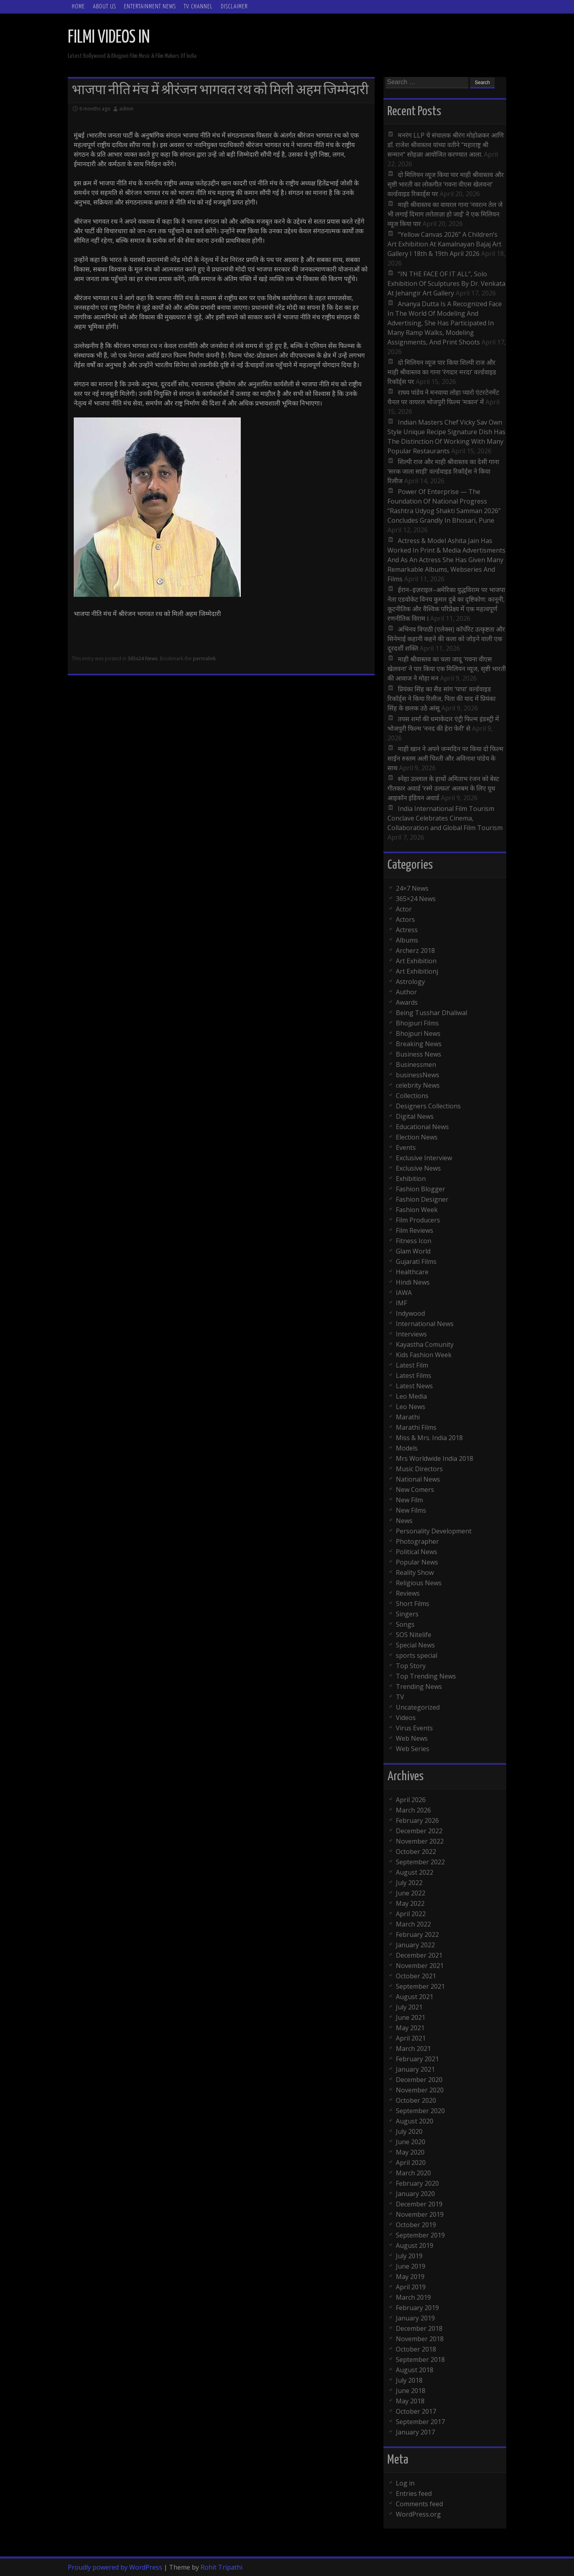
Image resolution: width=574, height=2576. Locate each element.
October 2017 (416, 2411)
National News (418, 1479)
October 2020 (416, 2100)
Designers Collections (428, 1106)
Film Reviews (414, 1230)
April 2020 (411, 2162)
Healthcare (412, 1271)
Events (406, 1147)
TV (400, 1696)
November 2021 (420, 1965)
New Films (411, 1510)
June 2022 (410, 1893)
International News (425, 1323)
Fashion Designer (422, 1199)
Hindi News (413, 1282)
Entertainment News (150, 7)
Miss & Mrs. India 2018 (429, 1437)
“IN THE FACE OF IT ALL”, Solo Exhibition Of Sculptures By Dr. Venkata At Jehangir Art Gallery (446, 283)
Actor (404, 909)
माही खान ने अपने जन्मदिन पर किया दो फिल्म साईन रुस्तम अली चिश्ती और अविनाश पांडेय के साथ (445, 758)
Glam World (413, 1251)
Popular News (417, 1562)
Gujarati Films (416, 1261)
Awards (407, 1002)
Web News (412, 1738)
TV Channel (198, 7)
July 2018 (409, 2380)
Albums (407, 940)
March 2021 (413, 2048)
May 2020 (410, 2152)
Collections (412, 1095)
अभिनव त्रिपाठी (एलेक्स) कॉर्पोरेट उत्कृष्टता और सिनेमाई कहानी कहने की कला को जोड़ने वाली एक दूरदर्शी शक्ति (446, 639)
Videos (406, 1717)
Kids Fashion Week (424, 1354)
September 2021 (420, 1986)
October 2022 (416, 1851)
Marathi (408, 1417)
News (404, 1520)
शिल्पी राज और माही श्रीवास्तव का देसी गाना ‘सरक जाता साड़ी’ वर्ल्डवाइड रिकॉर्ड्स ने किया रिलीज (443, 471)
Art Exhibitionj (417, 971)
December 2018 (419, 2328)
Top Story (411, 1665)
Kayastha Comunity (425, 1344)
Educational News (422, 1126)
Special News (415, 1645)
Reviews (408, 1593)
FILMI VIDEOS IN (109, 37)
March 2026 (413, 1810)
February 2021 (417, 2059)
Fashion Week (417, 1209)
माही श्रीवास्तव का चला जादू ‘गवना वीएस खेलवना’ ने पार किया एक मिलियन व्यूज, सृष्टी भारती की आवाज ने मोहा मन (446, 669)
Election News (417, 1137)
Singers (407, 1614)
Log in (405, 2483)
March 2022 (413, 1924)
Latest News (414, 1385)
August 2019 (414, 2245)
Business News (418, 1054)
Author (406, 992)
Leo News (410, 1406)
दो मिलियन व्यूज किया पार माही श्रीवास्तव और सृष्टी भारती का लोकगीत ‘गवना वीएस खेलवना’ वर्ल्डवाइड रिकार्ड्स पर (445, 184)
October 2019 (416, 2224)
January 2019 (415, 2318)
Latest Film (412, 1365)
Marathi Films (416, 1427)
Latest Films (413, 1375)
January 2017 (415, 2432)
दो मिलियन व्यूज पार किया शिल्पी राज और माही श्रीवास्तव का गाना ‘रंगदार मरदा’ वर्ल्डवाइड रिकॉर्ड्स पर (441, 372)
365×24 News (416, 898)
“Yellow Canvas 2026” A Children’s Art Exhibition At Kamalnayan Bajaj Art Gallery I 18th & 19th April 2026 (444, 244)
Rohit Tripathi (221, 2567)
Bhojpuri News (418, 1033)
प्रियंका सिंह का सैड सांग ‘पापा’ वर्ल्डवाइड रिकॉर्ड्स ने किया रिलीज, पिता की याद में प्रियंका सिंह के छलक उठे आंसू (441, 698)
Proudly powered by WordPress (115, 2567)
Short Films (412, 1603)
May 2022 (410, 1903)
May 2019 (410, 2276)
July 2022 (409, 1882)
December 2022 (419, 1830)
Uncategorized (418, 1707)
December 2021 (419, 1955)
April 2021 (411, 2038)
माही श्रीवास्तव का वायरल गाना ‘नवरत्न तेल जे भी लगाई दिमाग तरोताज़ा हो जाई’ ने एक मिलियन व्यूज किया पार (445, 214)
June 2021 (410, 2017)
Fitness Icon (413, 1240)
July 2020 (409, 2131)
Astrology (410, 981)
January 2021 (415, 2069)
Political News (416, 1551)
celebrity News (418, 1085)
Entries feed (414, 2493)
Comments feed (419, 2503)
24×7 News (412, 888)
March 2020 (413, 2173)
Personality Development (434, 1531)
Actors (405, 919)
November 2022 (420, 1841)
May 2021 (410, 2027)
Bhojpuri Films (417, 1023)
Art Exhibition (416, 960)
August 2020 (414, 2121)
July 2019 (409, 2255)
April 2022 (411, 1913)
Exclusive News (418, 1168)
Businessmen (416, 1064)
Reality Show (415, 1572)
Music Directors (419, 1468)
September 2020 (420, 2110)
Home (78, 7)
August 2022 (414, 1872)
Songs (405, 1624)
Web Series (412, 1748)
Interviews (411, 1334)
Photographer (417, 1541)
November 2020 (420, 2090)
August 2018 (414, 2369)
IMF (401, 1303)
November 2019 (420, 2214)
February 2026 (417, 1820)
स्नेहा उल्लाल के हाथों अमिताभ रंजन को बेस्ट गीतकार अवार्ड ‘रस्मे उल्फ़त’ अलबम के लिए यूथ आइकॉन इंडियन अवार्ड (443, 788)
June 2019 (410, 2266)
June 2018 (410, 2390)
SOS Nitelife (413, 1634)
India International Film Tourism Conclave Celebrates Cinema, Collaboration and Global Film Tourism (445, 818)
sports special (416, 1655)
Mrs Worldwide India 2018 (434, 1458)
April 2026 (411, 1799)
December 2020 (419, 2079)
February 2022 (417, 1934)
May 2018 (410, 2401)
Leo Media (411, 1396)
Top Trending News (426, 1676)
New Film (409, 1500)
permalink (204, 658)
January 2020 (415, 2193)
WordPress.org (418, 2514)
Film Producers (418, 1220)
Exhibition (411, 1178)
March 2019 (413, 2297)
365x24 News (142, 658)
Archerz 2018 (415, 950)
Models (407, 1448)
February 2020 (417, 2183)
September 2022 (420, 1862)
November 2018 (420, 2338)
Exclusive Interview (424, 1157)
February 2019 (417, 2307)
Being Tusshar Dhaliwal (431, 1012)
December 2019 (419, 2204)
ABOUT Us (104, 7)
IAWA (404, 1292)
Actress (407, 929)
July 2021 (409, 2007)
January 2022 (415, 1944)
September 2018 (420, 2359)
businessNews (417, 1075)
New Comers (415, 1489)
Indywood (410, 1313)
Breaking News (419, 1043)
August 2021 (414, 1996)
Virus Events (414, 1728)
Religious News (419, 1582)
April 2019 (411, 2287)
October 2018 (416, 2349)
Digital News (415, 1116)
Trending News (419, 1686)
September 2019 (420, 2235)
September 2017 (420, 2421)
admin (126, 108)
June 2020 (410, 2141)
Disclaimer (234, 7)
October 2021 (416, 1976)
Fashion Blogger (420, 1189)
